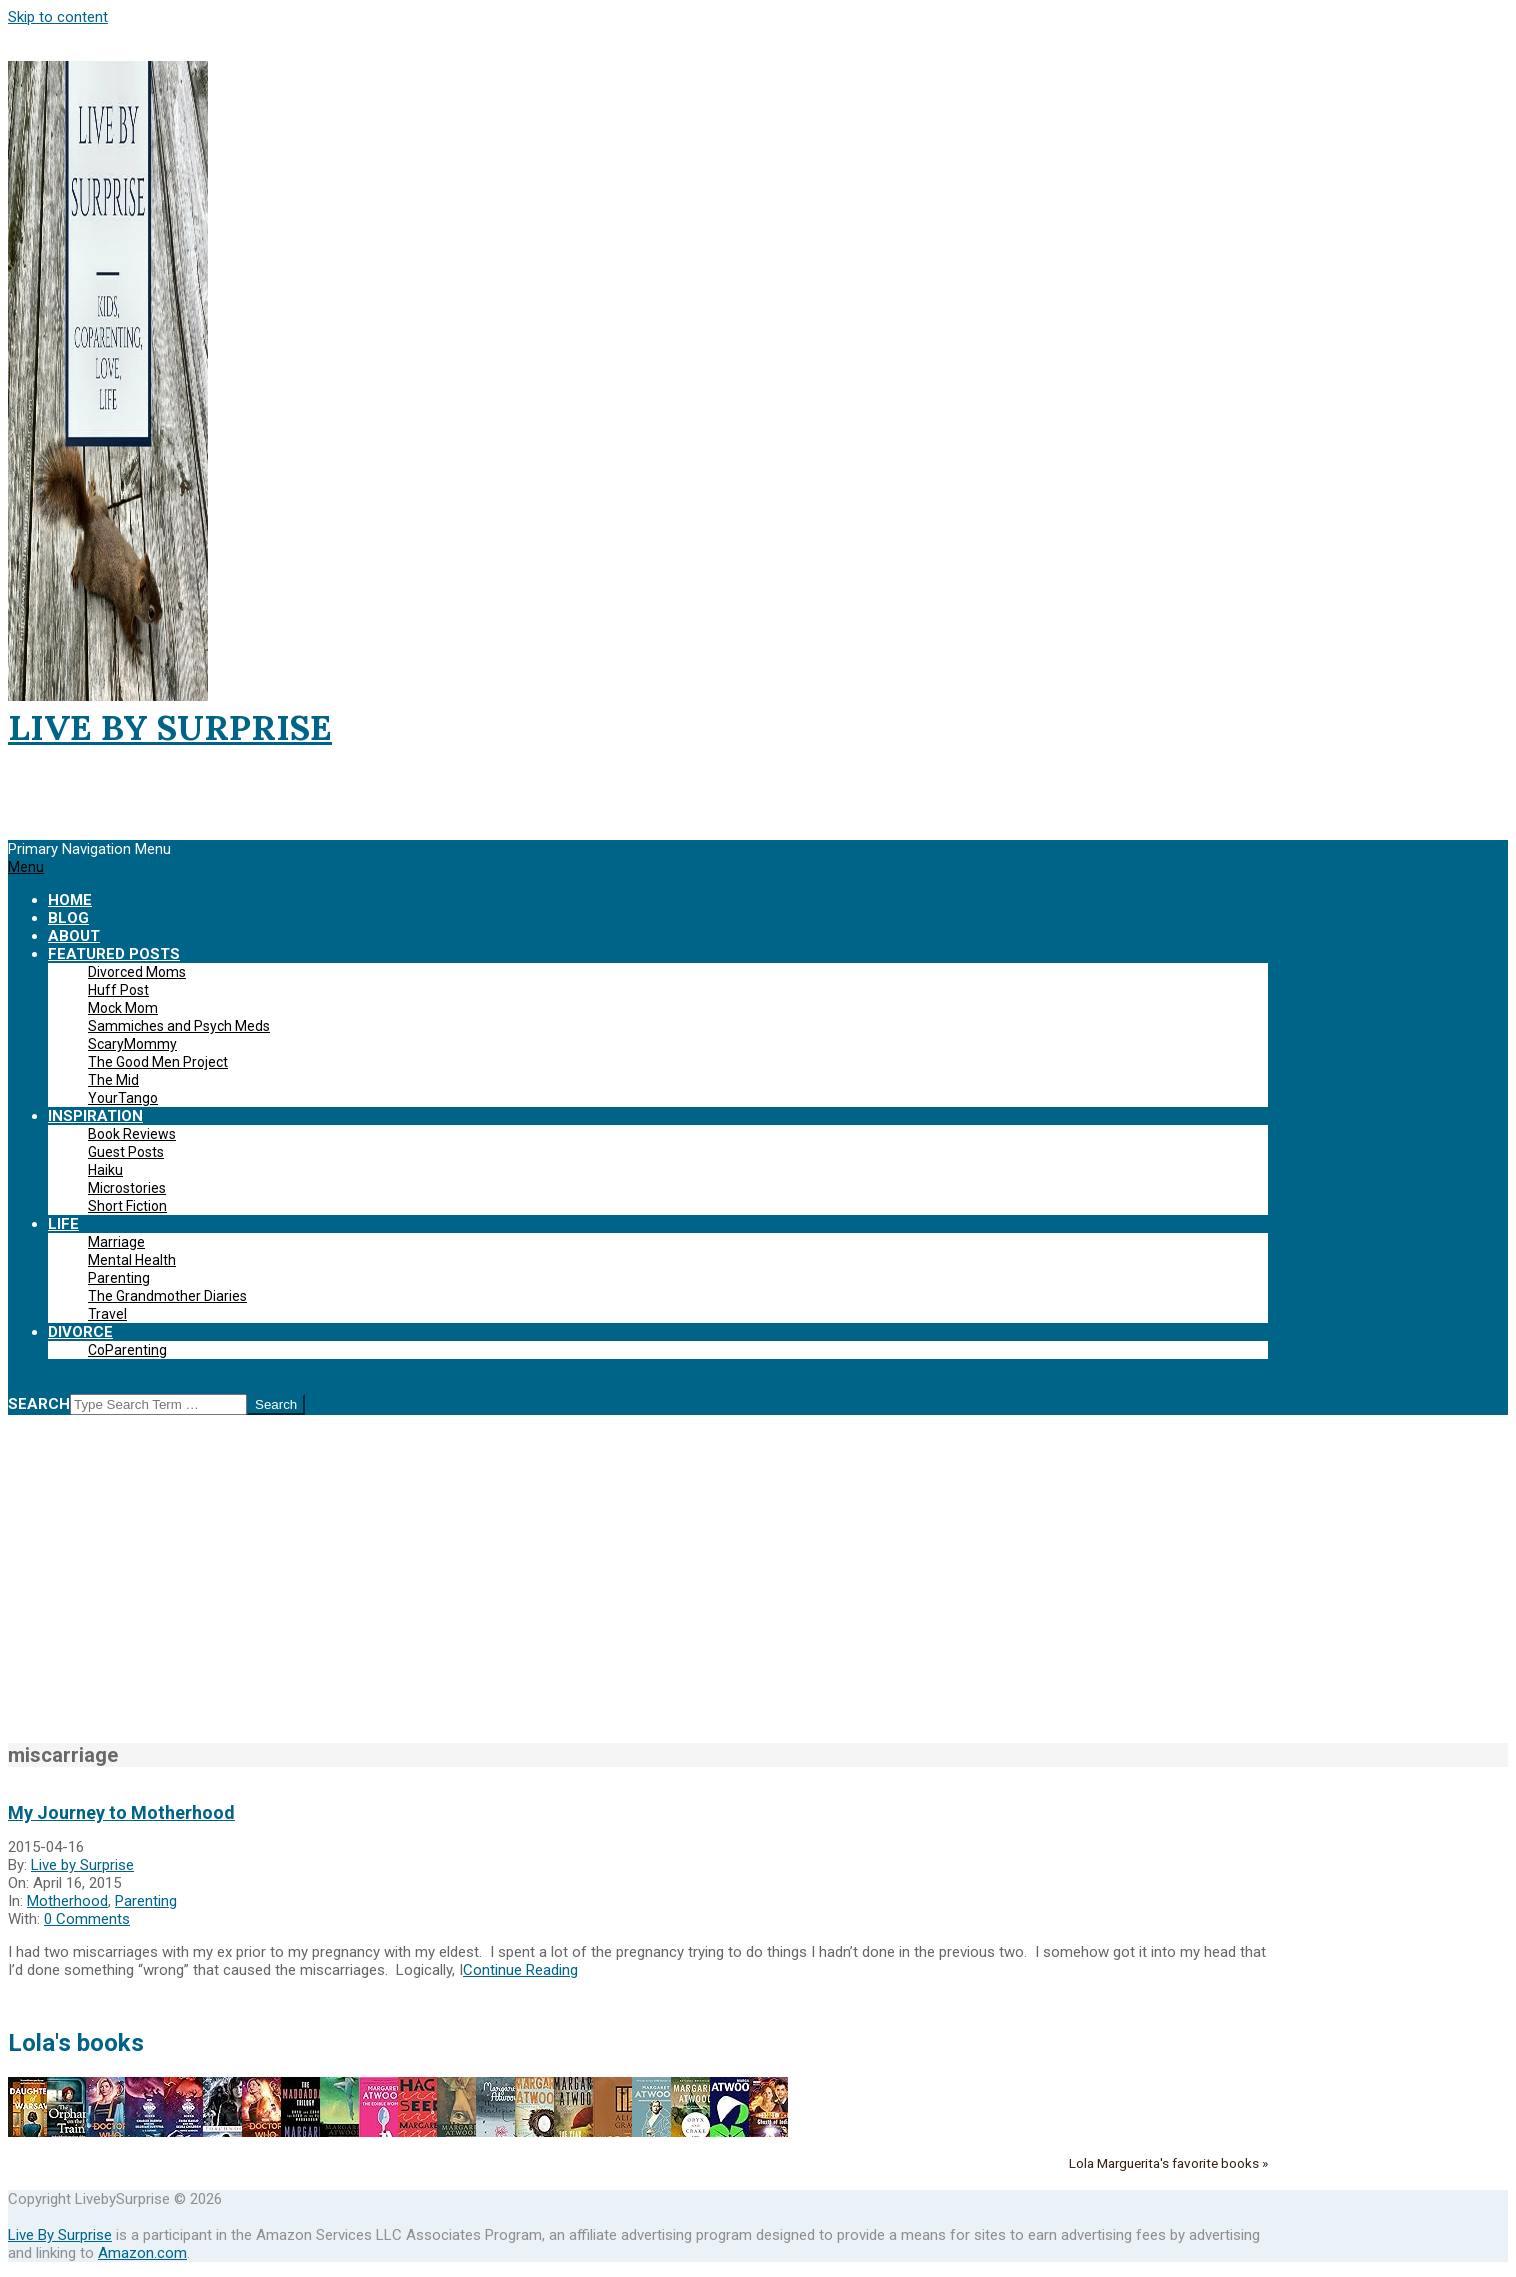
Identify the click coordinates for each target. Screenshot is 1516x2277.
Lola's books (76, 2043)
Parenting (146, 1901)
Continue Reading (520, 1970)
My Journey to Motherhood (121, 1812)
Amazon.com (142, 2253)
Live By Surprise (60, 2235)
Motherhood (67, 1901)
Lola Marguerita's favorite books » (1168, 2163)
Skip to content (58, 17)
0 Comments (87, 1919)
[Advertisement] (758, 1590)
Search (39, 1404)
